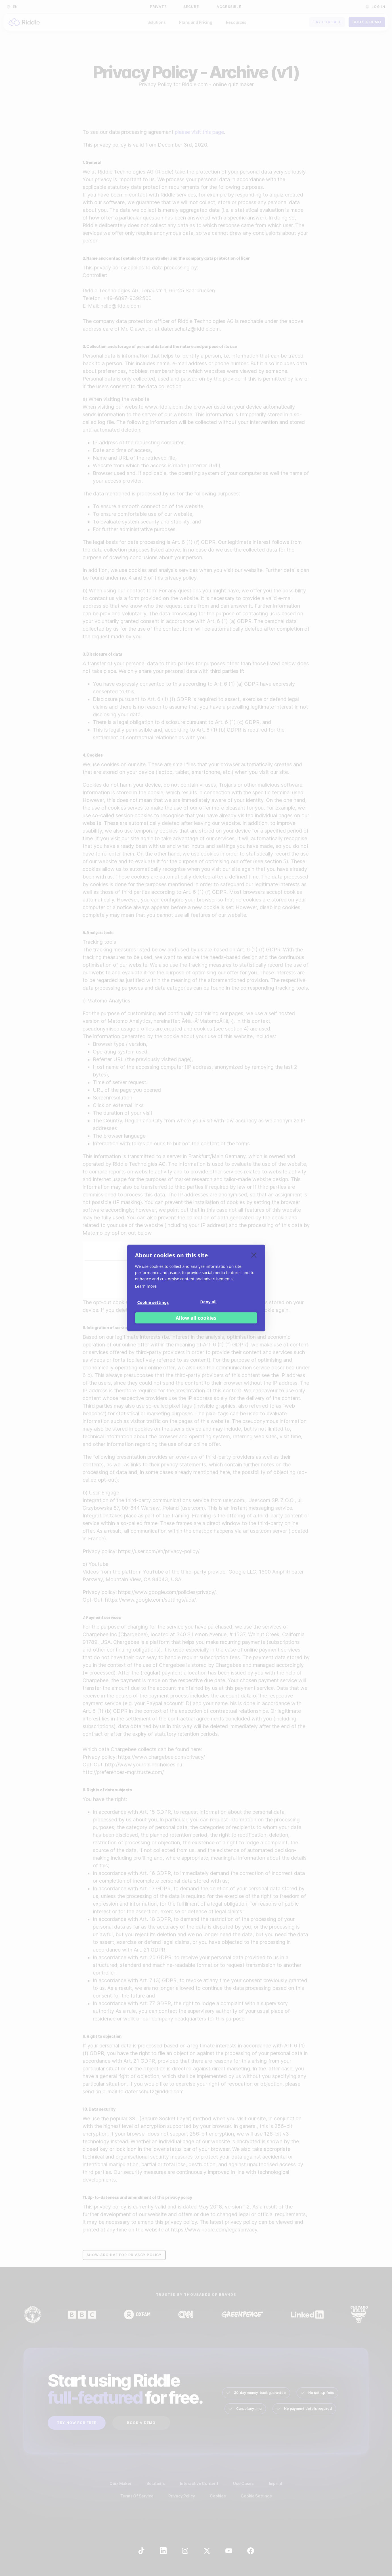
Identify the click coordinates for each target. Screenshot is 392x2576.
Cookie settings (153, 1302)
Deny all (208, 1301)
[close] (254, 1254)
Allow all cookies (196, 1318)
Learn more (146, 1286)
